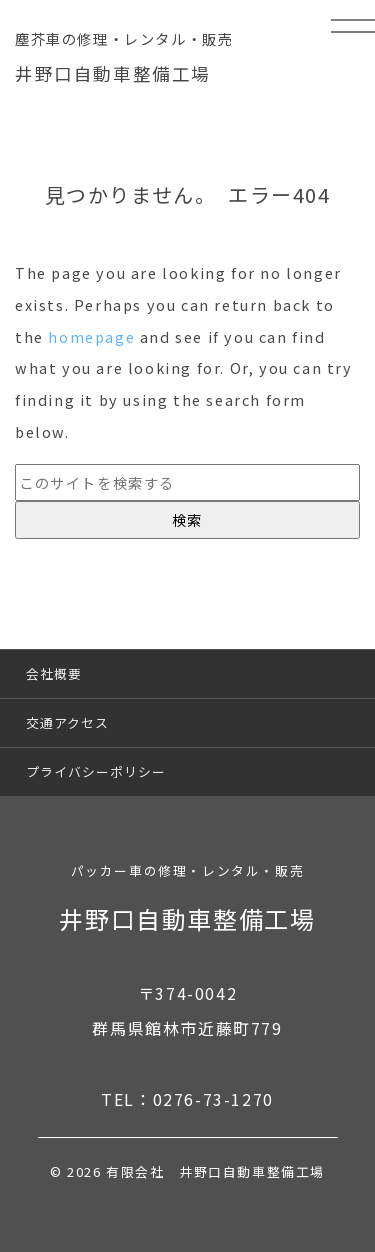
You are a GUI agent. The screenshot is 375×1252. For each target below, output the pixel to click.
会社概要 (54, 673)
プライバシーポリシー (96, 771)
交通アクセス (67, 722)
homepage (91, 336)
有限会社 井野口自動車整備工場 (215, 1171)
